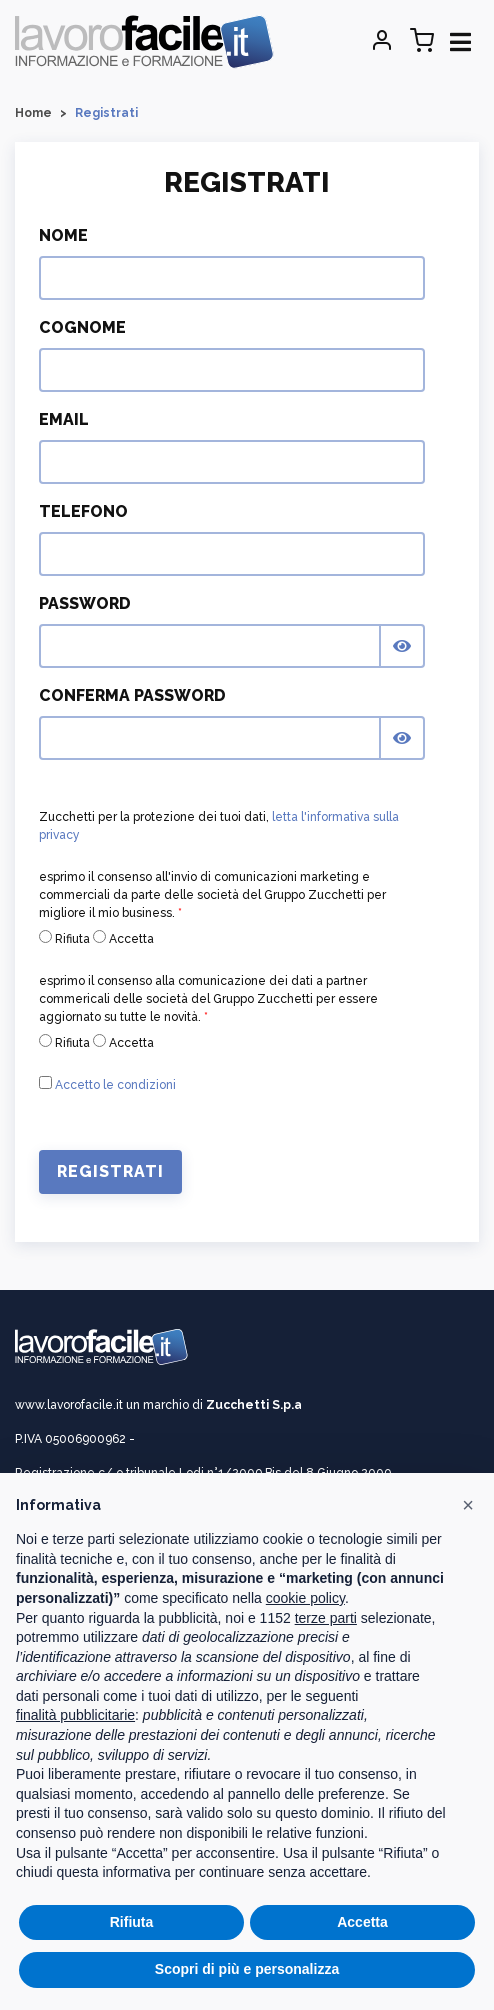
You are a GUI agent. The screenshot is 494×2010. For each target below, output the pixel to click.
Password (85, 603)
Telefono (83, 511)
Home (33, 113)
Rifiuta (64, 938)
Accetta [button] (362, 1922)
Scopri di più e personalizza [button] (247, 1969)
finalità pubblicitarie (75, 1715)
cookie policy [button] (305, 1598)
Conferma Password (132, 695)
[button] (468, 1505)
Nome (63, 235)
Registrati (110, 1171)
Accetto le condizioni (115, 1085)
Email (64, 419)
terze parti (326, 1618)
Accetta (123, 938)
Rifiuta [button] (132, 1922)
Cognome (82, 327)
